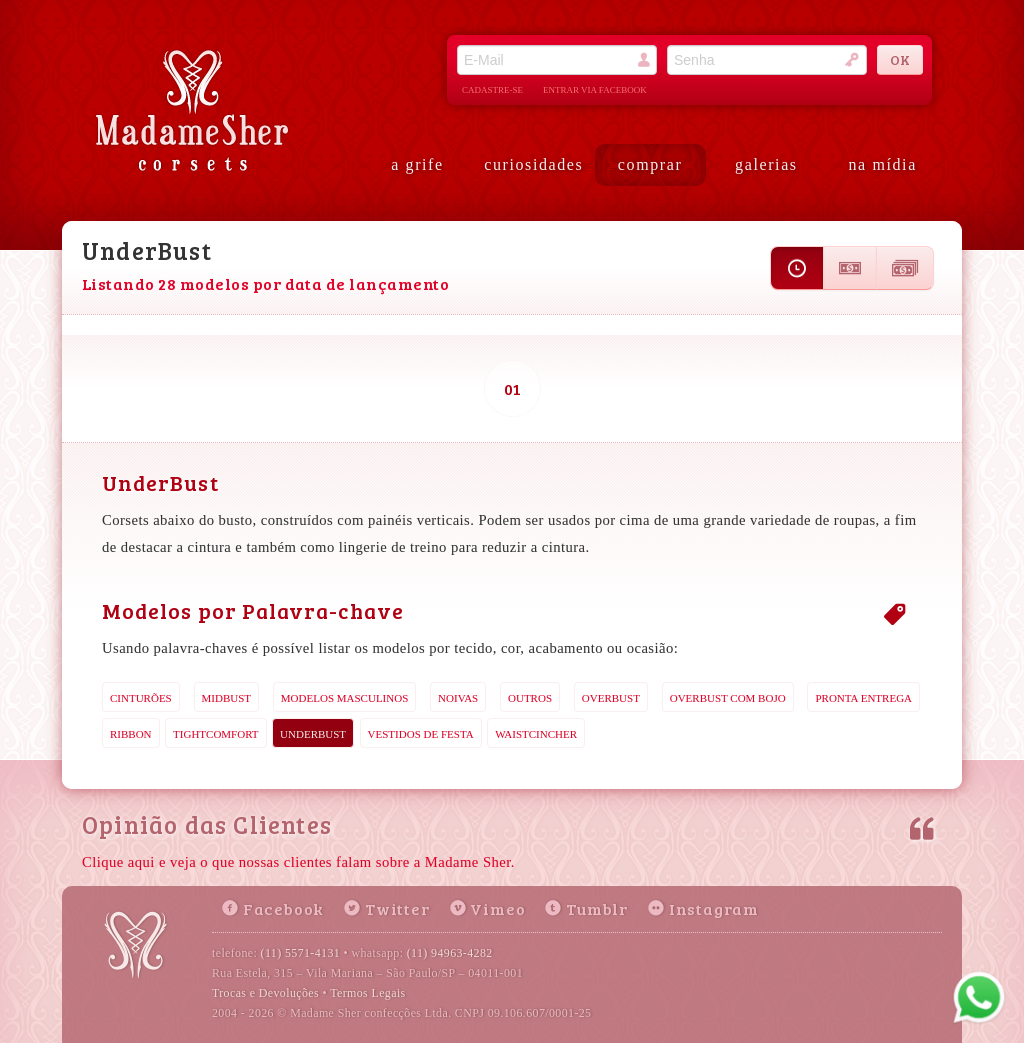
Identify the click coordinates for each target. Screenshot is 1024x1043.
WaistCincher (536, 734)
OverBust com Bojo (728, 698)
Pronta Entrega (863, 698)
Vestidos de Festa (421, 734)
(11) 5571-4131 (301, 953)
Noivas (458, 698)
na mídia (883, 164)
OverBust (611, 698)
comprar (650, 164)
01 (512, 388)
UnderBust (313, 734)
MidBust (227, 698)
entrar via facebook (595, 90)
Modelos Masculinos (344, 698)
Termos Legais (368, 993)
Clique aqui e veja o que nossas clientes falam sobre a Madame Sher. (298, 862)
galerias (766, 164)
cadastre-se (492, 90)
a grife (417, 164)
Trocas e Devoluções (265, 993)
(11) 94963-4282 (450, 953)
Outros (530, 698)
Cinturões (141, 698)
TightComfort (216, 734)
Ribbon (131, 734)
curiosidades (533, 164)
